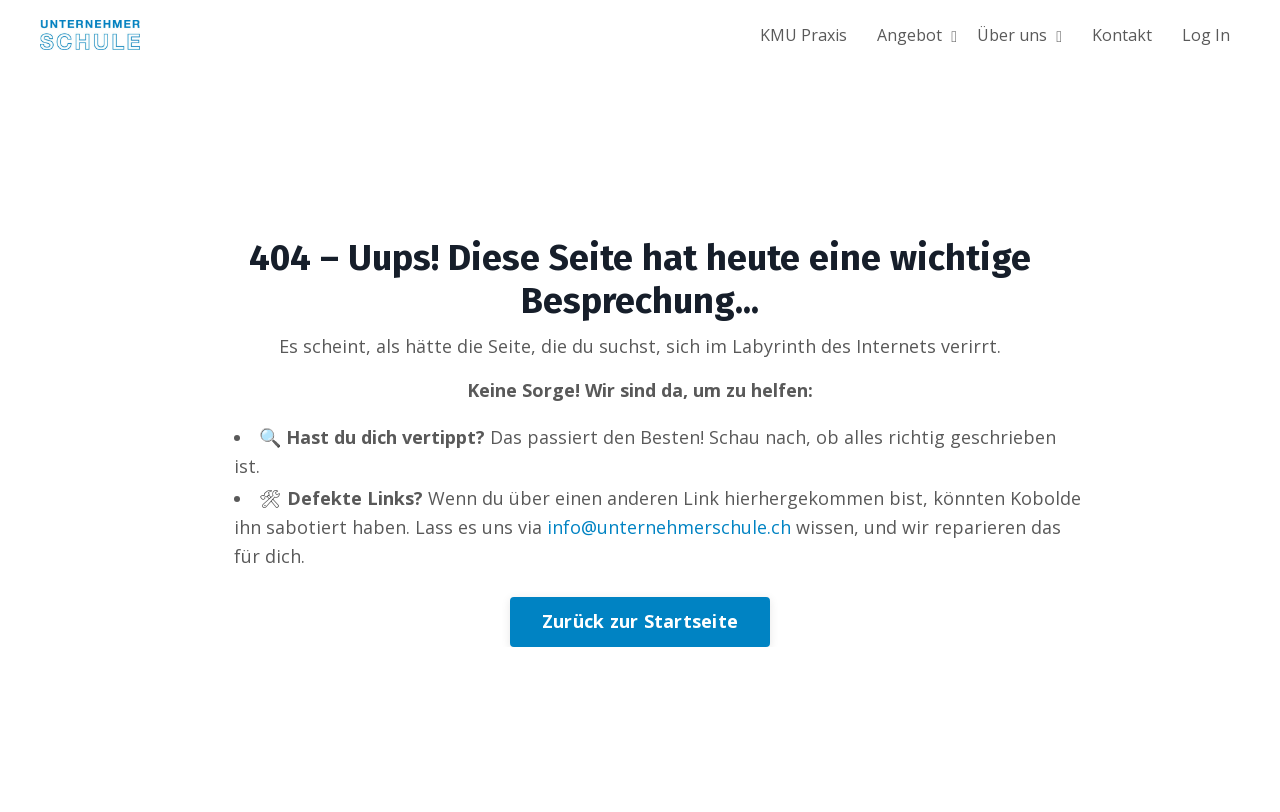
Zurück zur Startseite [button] (640, 621)
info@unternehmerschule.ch (669, 527)
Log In (1206, 35)
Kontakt (1122, 35)
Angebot (917, 35)
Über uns (1019, 35)
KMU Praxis (803, 35)
